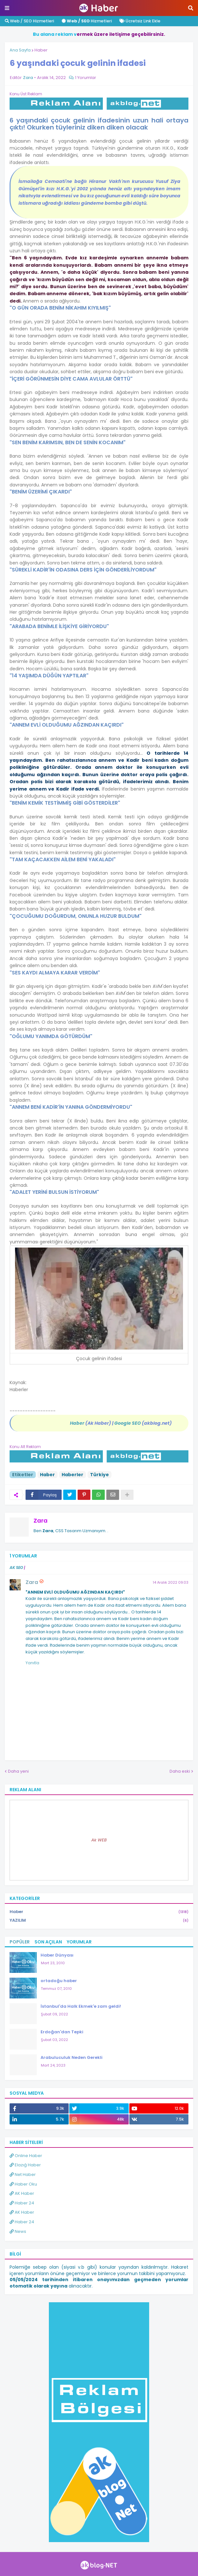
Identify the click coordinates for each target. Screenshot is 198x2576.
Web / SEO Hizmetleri (29, 21)
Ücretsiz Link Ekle (139, 21)
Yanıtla (32, 1663)
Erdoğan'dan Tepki (62, 2032)
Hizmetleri (87, 21)
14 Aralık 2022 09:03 (170, 1582)
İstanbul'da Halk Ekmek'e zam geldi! (81, 2006)
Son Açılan (48, 1942)
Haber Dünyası (57, 1955)
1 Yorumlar (85, 78)
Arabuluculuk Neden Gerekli (72, 2057)
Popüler (20, 1942)
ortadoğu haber (59, 1981)
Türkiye (99, 1474)
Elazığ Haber (25, 2165)
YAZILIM (99, 1920)
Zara (41, 1520)
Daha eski (180, 1771)
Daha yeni (18, 1771)
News (18, 2231)
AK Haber (22, 2193)
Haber (41, 50)
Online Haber (26, 2156)
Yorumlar (79, 1942)
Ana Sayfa (20, 50)
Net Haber (23, 2174)
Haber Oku (23, 2184)
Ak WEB (99, 1840)
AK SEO (16, 1567)
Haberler (72, 1474)
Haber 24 (22, 2203)
